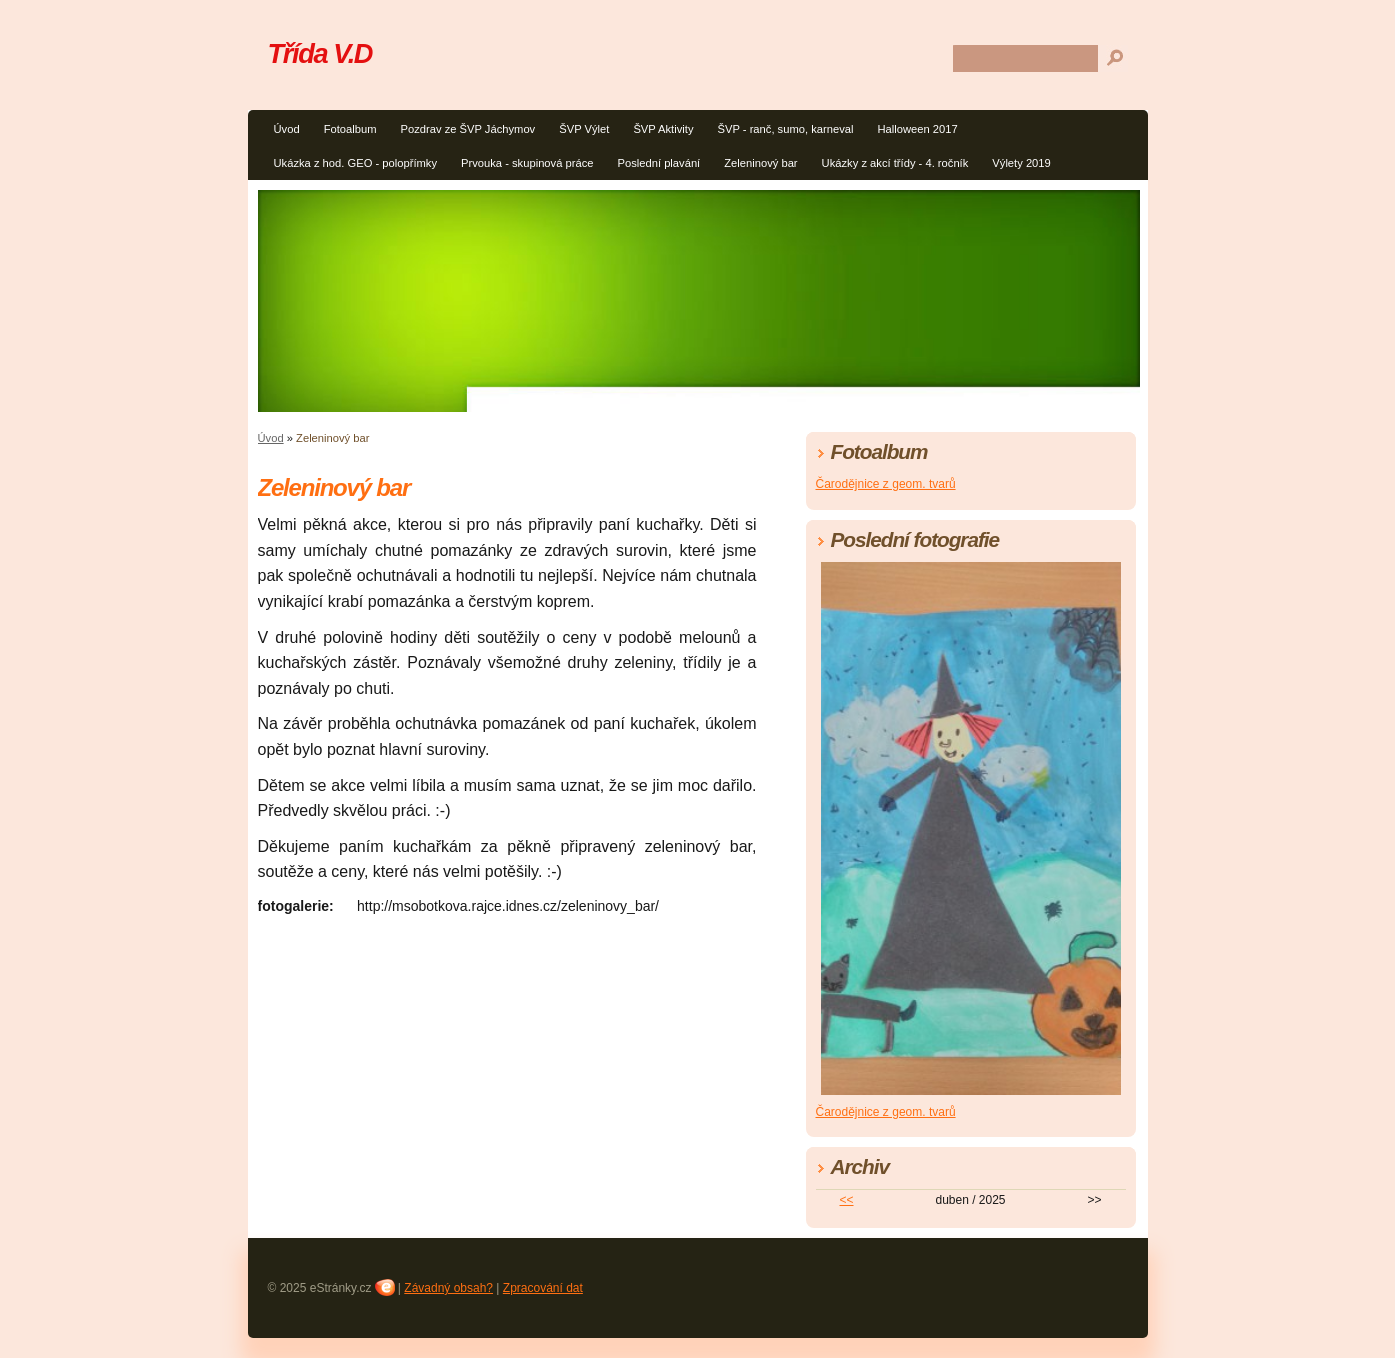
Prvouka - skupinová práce (527, 163)
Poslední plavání (658, 163)
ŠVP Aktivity (663, 129)
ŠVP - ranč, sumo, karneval (786, 129)
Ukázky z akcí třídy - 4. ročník (895, 163)
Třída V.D (320, 53)
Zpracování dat (543, 1288)
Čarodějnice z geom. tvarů (886, 484)
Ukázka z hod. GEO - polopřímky (356, 163)
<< (846, 1200)
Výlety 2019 (1021, 163)
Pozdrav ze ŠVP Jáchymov (467, 129)
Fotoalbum (350, 129)
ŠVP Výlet (584, 129)
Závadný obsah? (448, 1288)
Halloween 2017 (917, 129)
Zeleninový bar (760, 163)
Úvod (287, 129)
